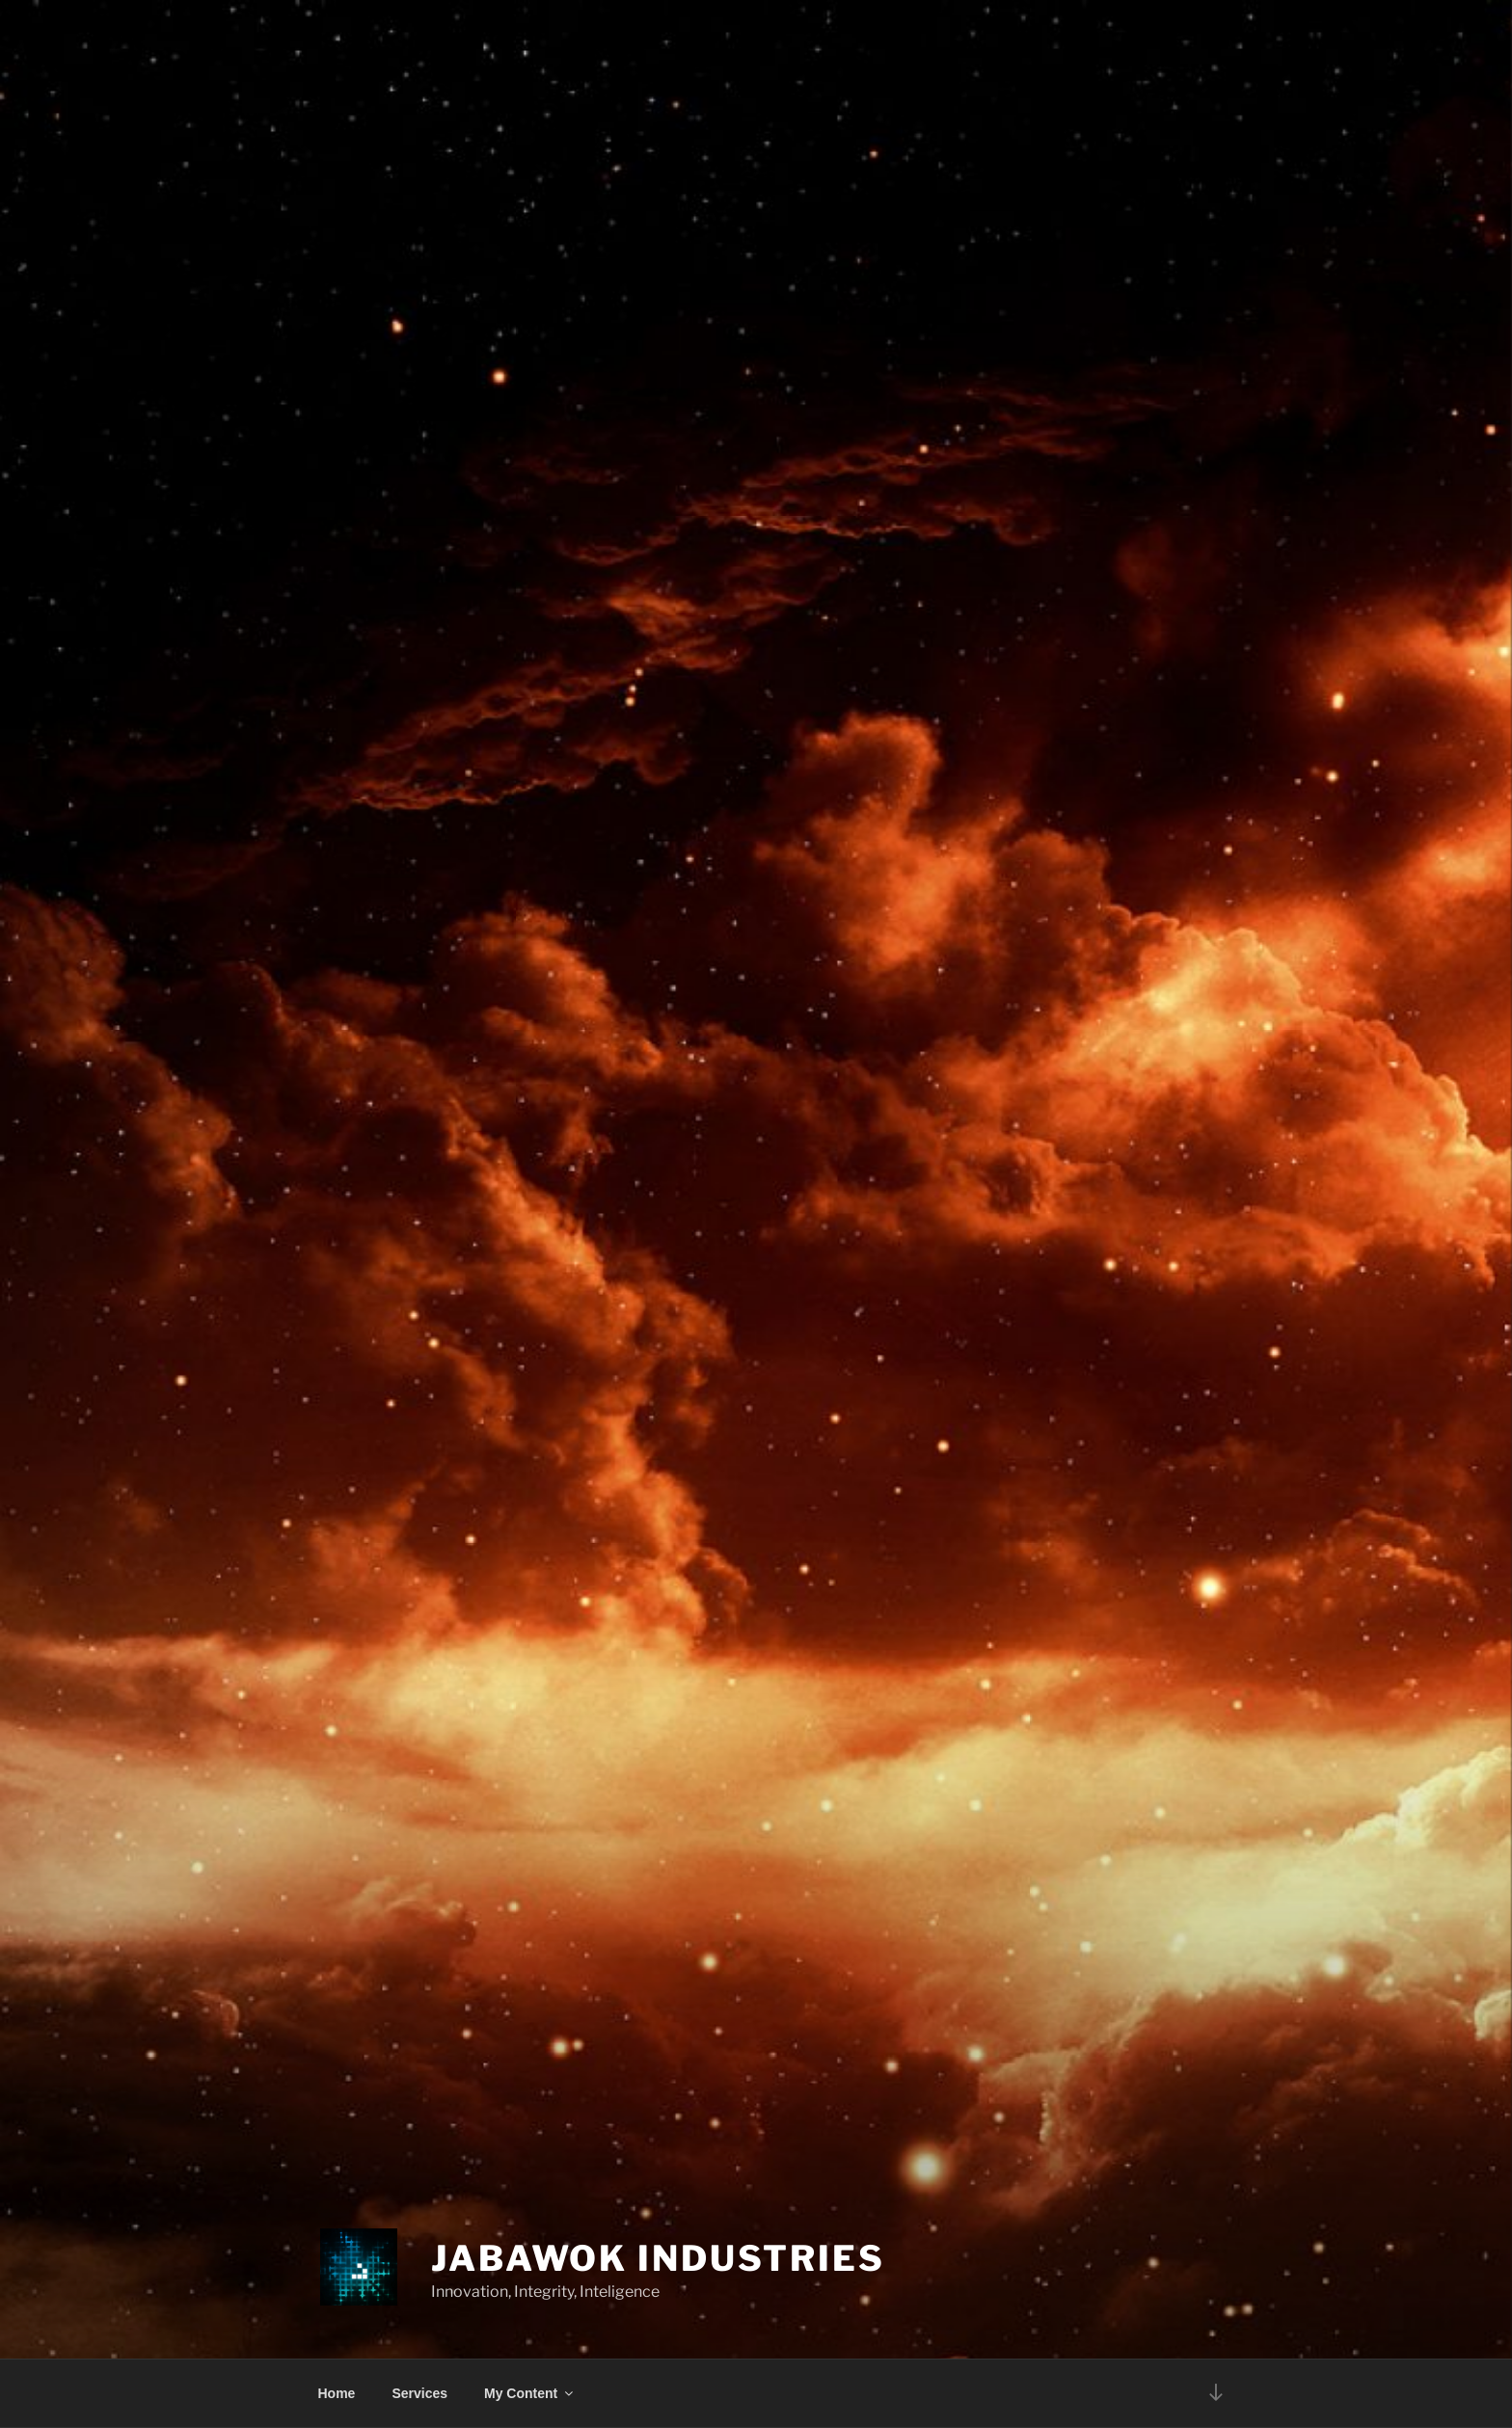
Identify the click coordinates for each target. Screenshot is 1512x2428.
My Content (530, 2393)
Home (337, 2393)
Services (419, 2393)
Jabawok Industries (658, 2258)
